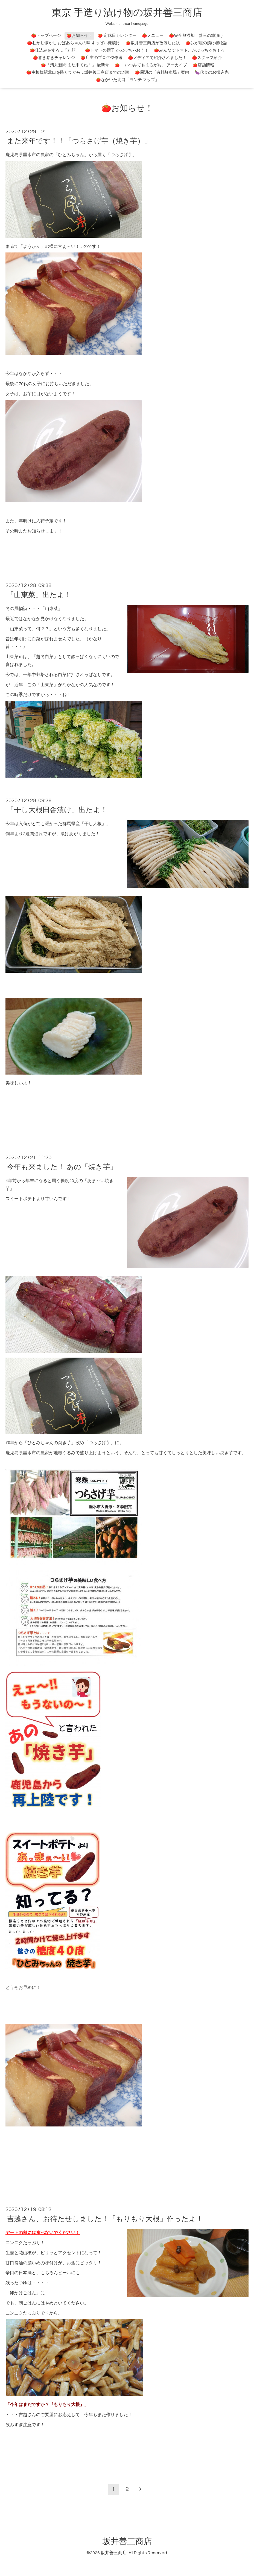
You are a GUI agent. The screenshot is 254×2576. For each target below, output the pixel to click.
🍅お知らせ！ (79, 36)
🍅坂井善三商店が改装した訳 (152, 43)
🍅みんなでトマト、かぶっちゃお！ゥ (189, 50)
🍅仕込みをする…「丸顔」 (55, 50)
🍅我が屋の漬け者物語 (206, 43)
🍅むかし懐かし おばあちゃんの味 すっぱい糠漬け (73, 43)
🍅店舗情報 (203, 65)
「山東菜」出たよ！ (39, 595)
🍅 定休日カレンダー (117, 36)
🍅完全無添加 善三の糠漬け (196, 36)
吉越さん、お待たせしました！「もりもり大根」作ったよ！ (105, 2219)
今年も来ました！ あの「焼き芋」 (62, 1167)
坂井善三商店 (127, 2541)
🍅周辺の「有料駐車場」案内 (162, 72)
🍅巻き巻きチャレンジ (54, 58)
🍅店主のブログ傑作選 (101, 58)
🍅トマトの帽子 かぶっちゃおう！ (116, 50)
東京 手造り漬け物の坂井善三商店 (127, 13)
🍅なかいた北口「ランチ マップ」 (127, 80)
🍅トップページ (46, 36)
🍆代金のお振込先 (212, 72)
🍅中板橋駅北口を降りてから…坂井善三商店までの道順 (77, 72)
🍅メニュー (153, 36)
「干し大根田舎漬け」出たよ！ (57, 810)
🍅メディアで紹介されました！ (157, 58)
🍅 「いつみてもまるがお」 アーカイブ (151, 65)
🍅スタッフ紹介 (207, 58)
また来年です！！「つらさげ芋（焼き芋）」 (79, 141)
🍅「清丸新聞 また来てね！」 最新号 (75, 65)
